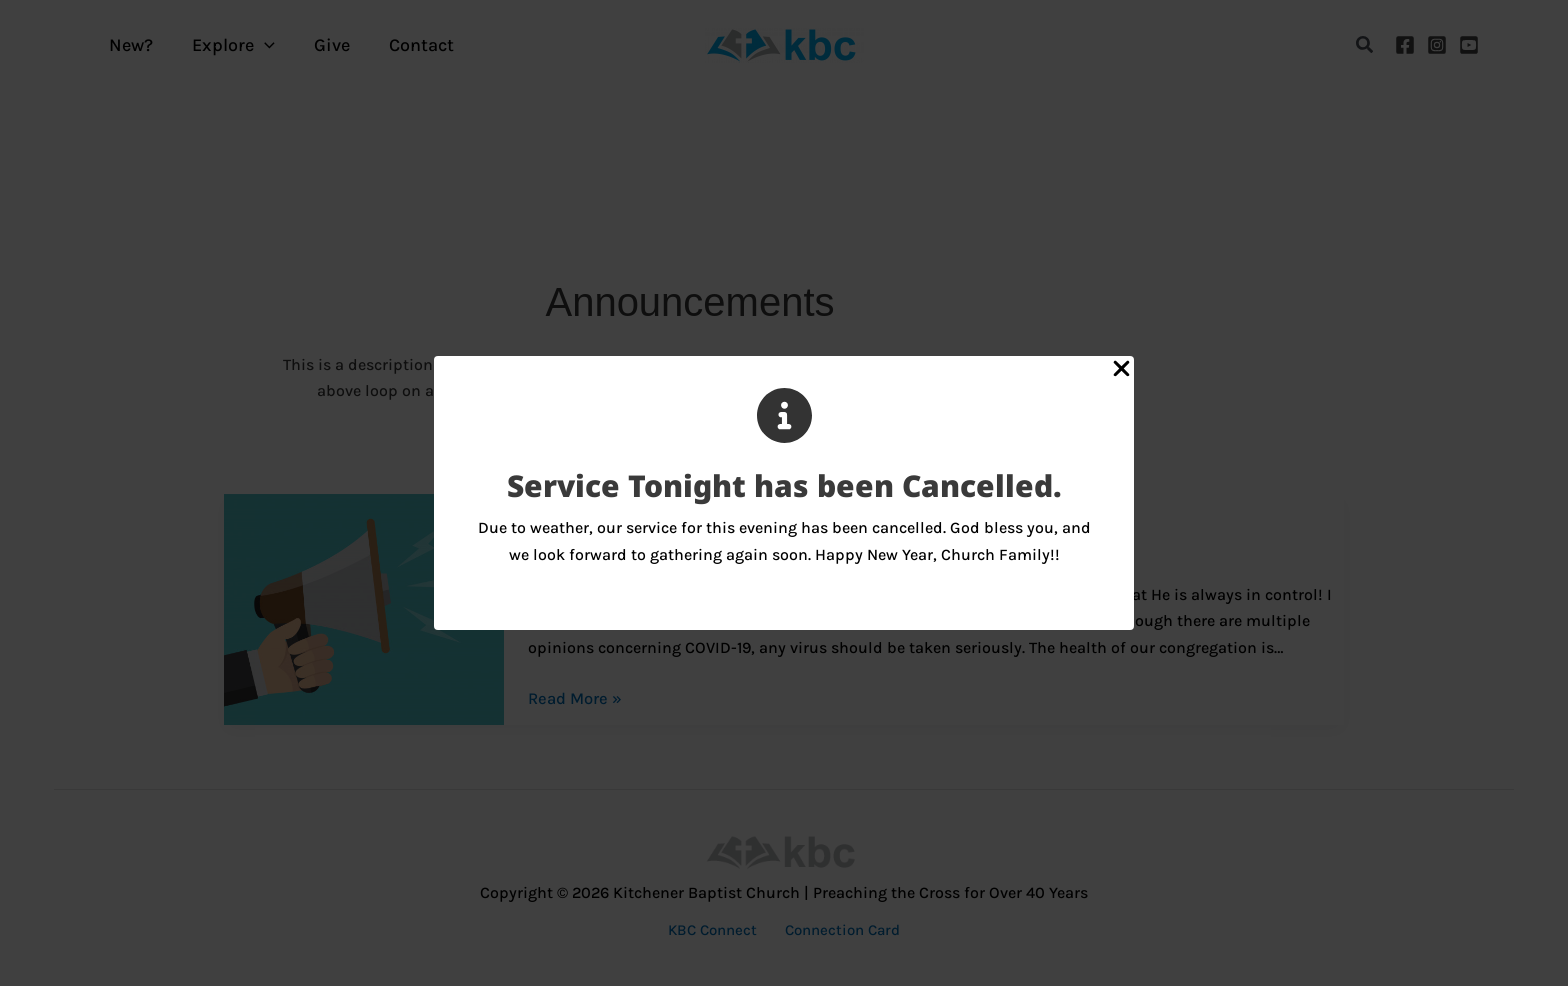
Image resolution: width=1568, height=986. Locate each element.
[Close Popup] (1121, 370)
